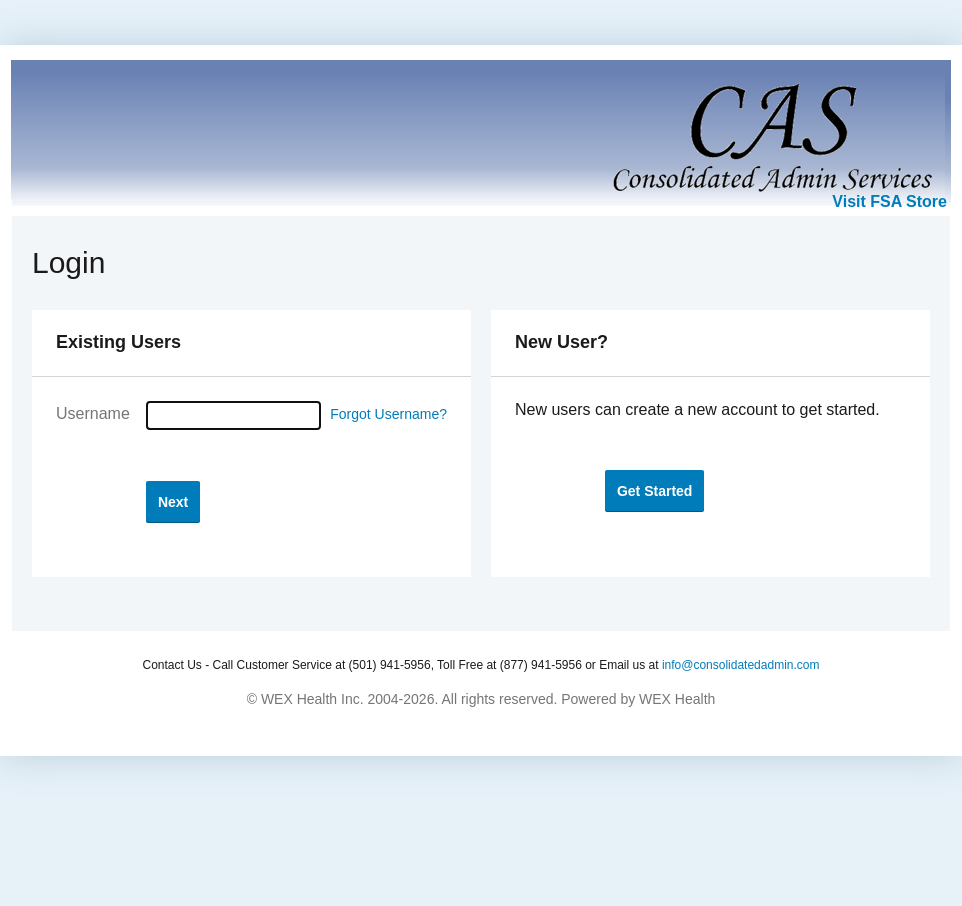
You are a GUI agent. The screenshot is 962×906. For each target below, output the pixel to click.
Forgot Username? (388, 414)
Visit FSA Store (889, 201)
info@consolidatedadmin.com (741, 665)
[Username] (233, 415)
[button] (173, 501)
